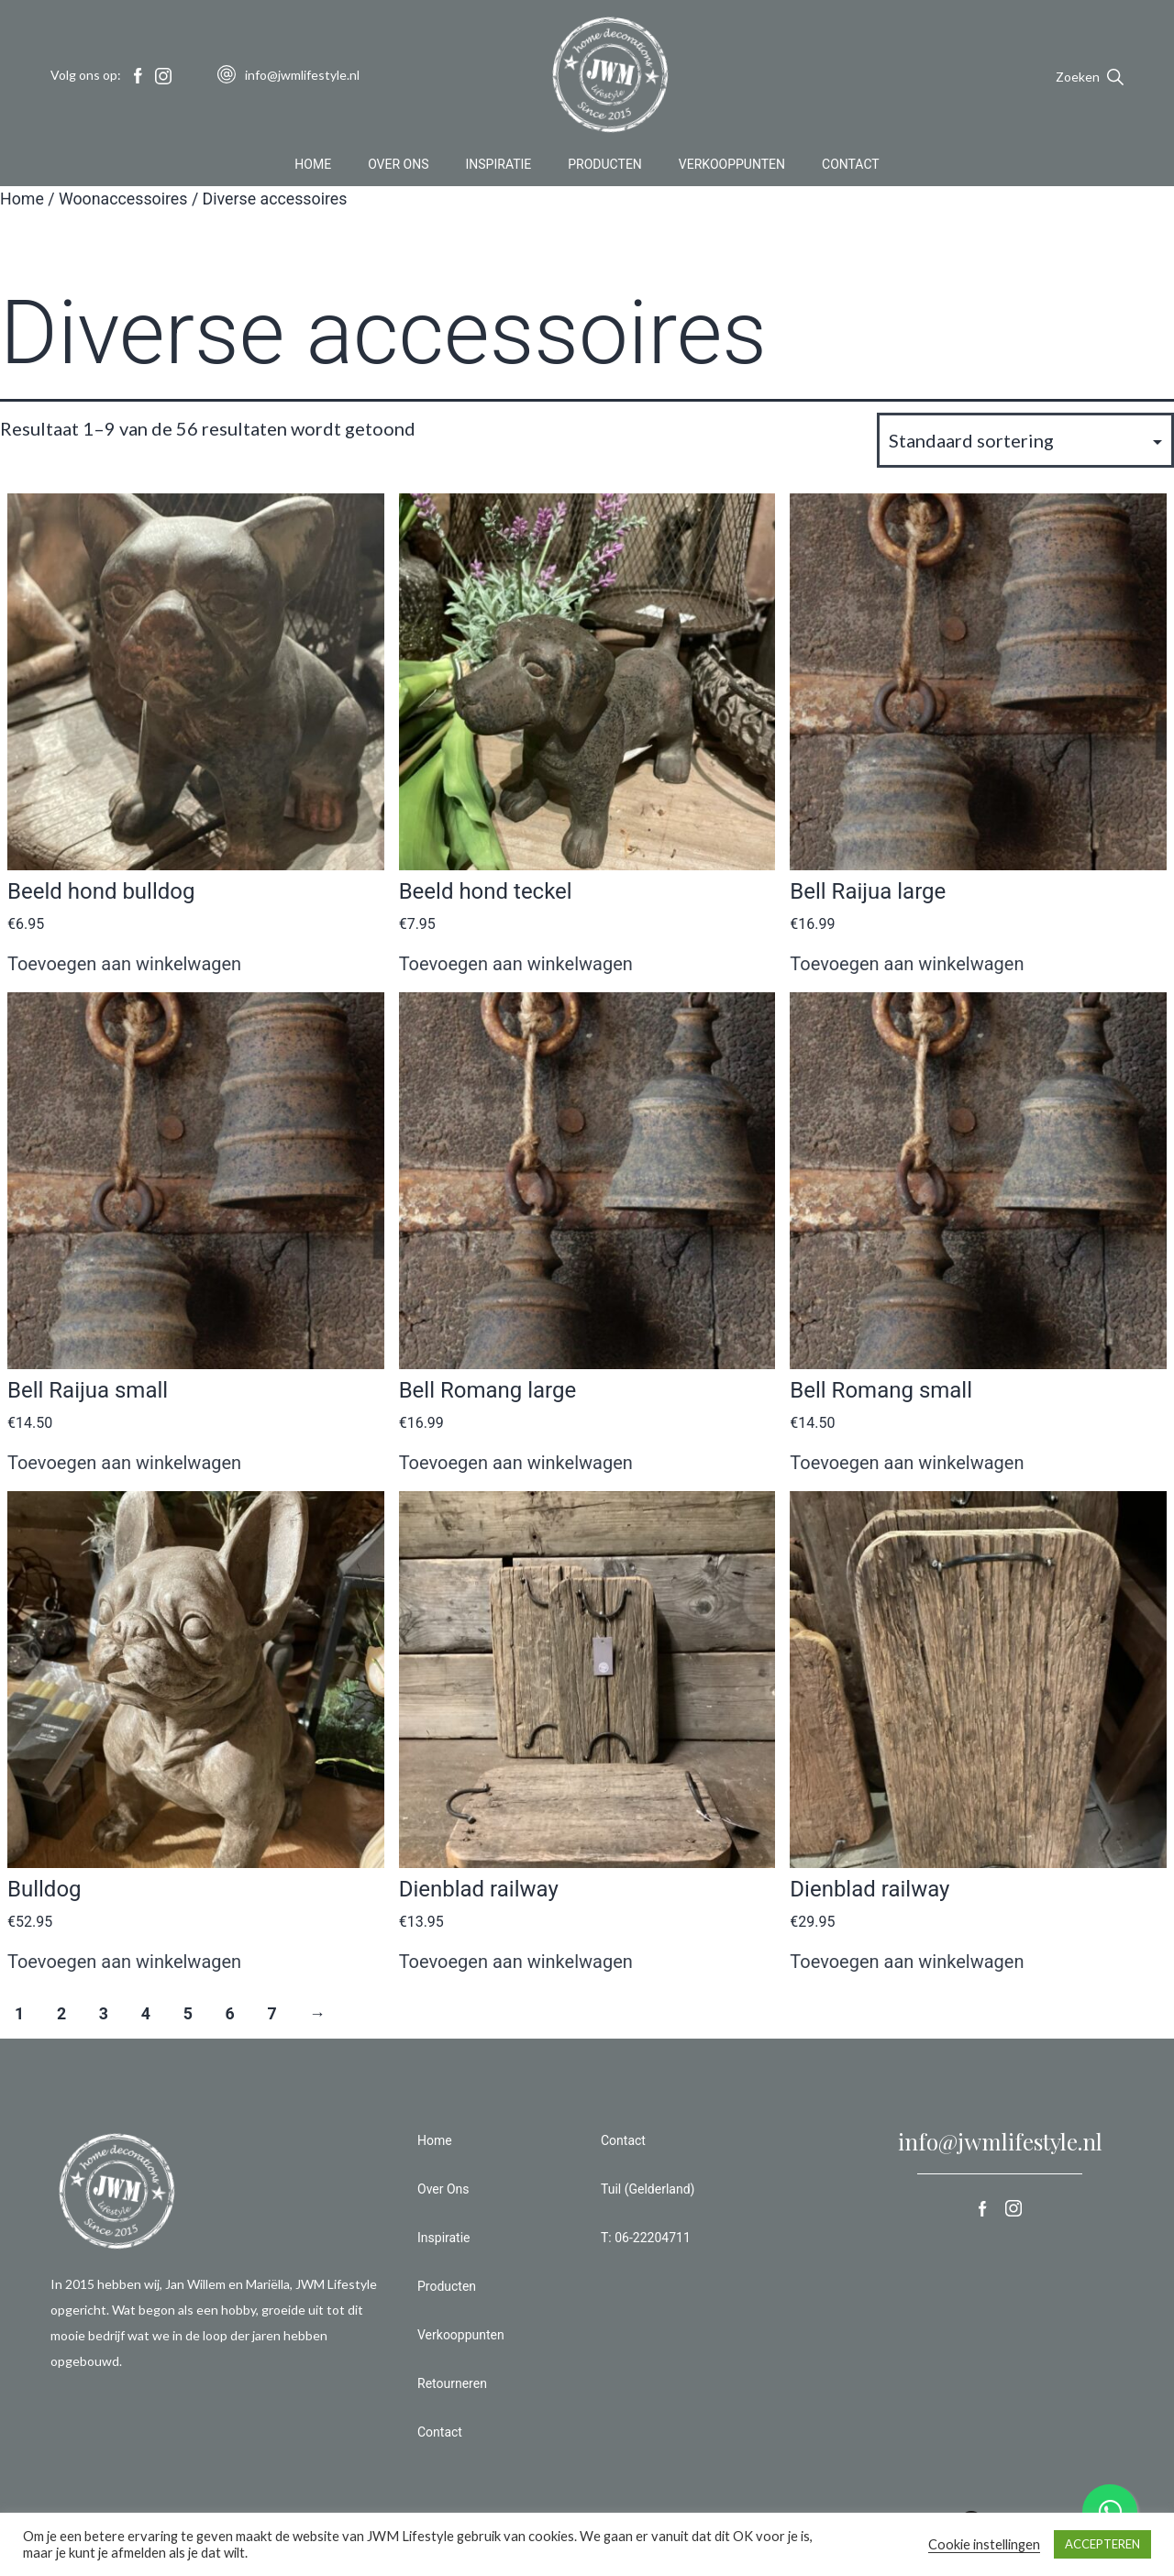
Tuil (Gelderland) (647, 2189)
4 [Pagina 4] (145, 2014)
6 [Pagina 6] (230, 2014)
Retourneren (452, 2383)
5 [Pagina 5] (188, 2014)
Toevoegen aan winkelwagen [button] (124, 964)
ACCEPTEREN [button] (1102, 2544)
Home (312, 168)
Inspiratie (499, 168)
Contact (851, 168)
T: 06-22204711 (646, 2237)
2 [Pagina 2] (61, 2014)
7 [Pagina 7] (271, 2014)
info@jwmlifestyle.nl (1000, 2141)
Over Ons (398, 168)
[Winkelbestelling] (1025, 440)
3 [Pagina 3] (103, 2014)
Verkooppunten (732, 168)
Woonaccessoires (123, 199)
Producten (605, 168)
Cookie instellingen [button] (984, 2544)
